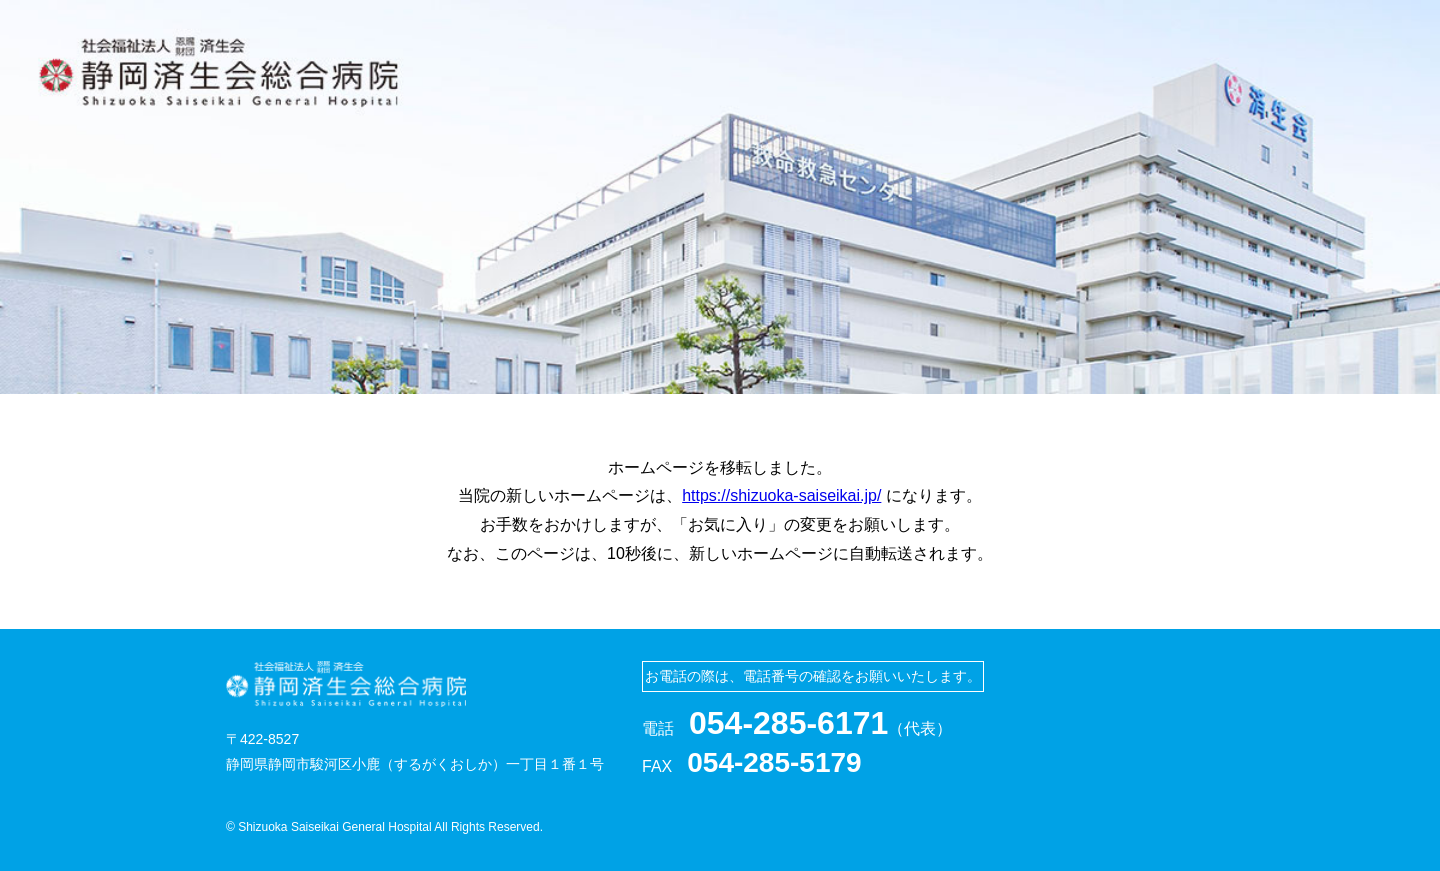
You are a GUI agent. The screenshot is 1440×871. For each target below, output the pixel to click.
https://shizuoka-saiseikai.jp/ (781, 495)
